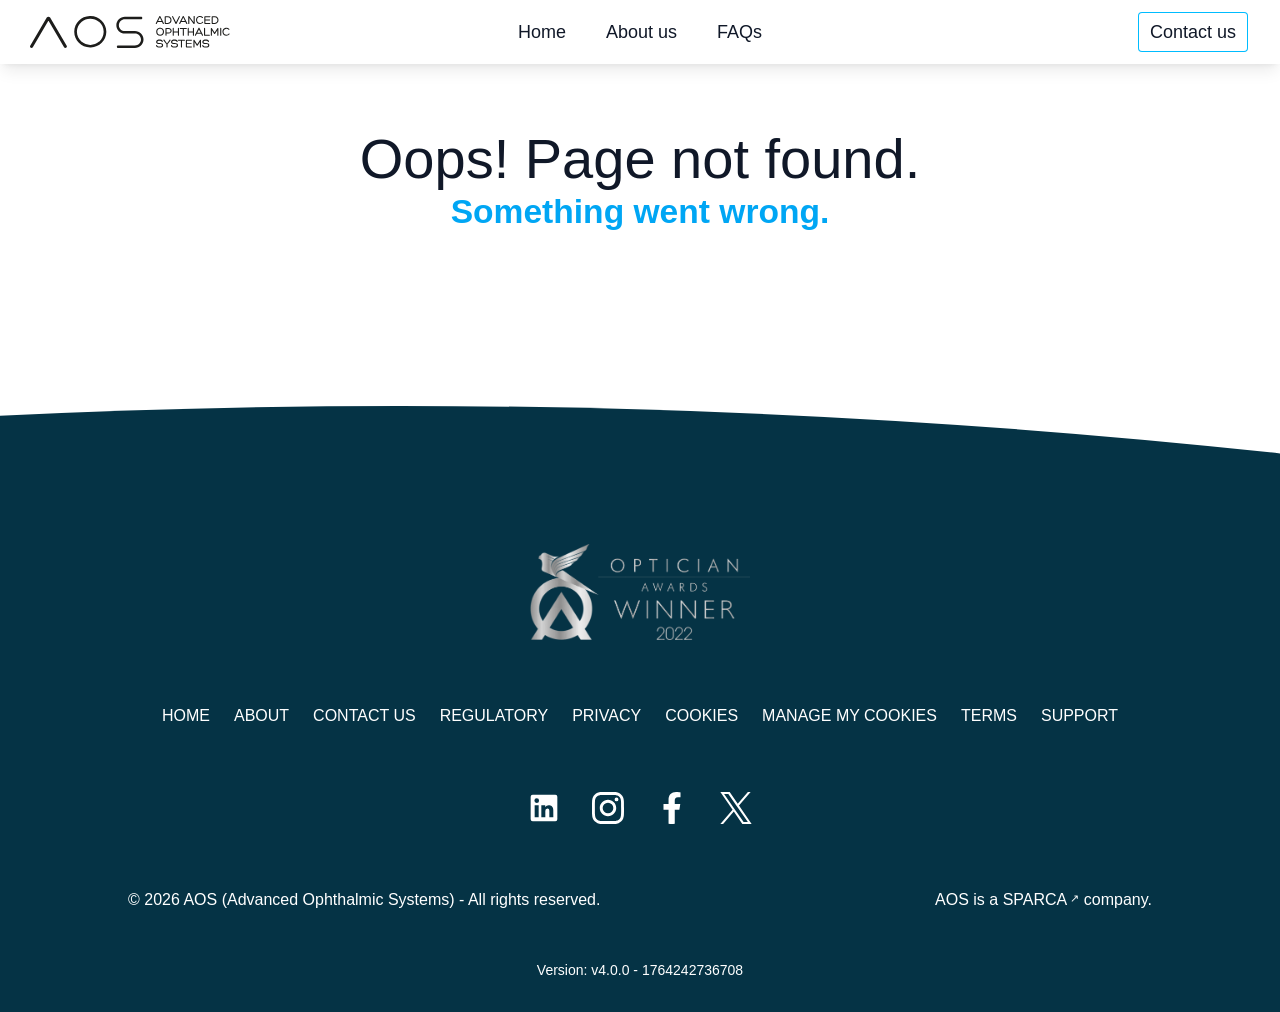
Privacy (606, 715)
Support (1079, 715)
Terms (989, 715)
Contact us (1193, 32)
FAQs (739, 32)
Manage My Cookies (849, 715)
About (261, 715)
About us (641, 32)
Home (542, 32)
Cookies (701, 715)
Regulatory (494, 715)
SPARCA (1035, 899)
